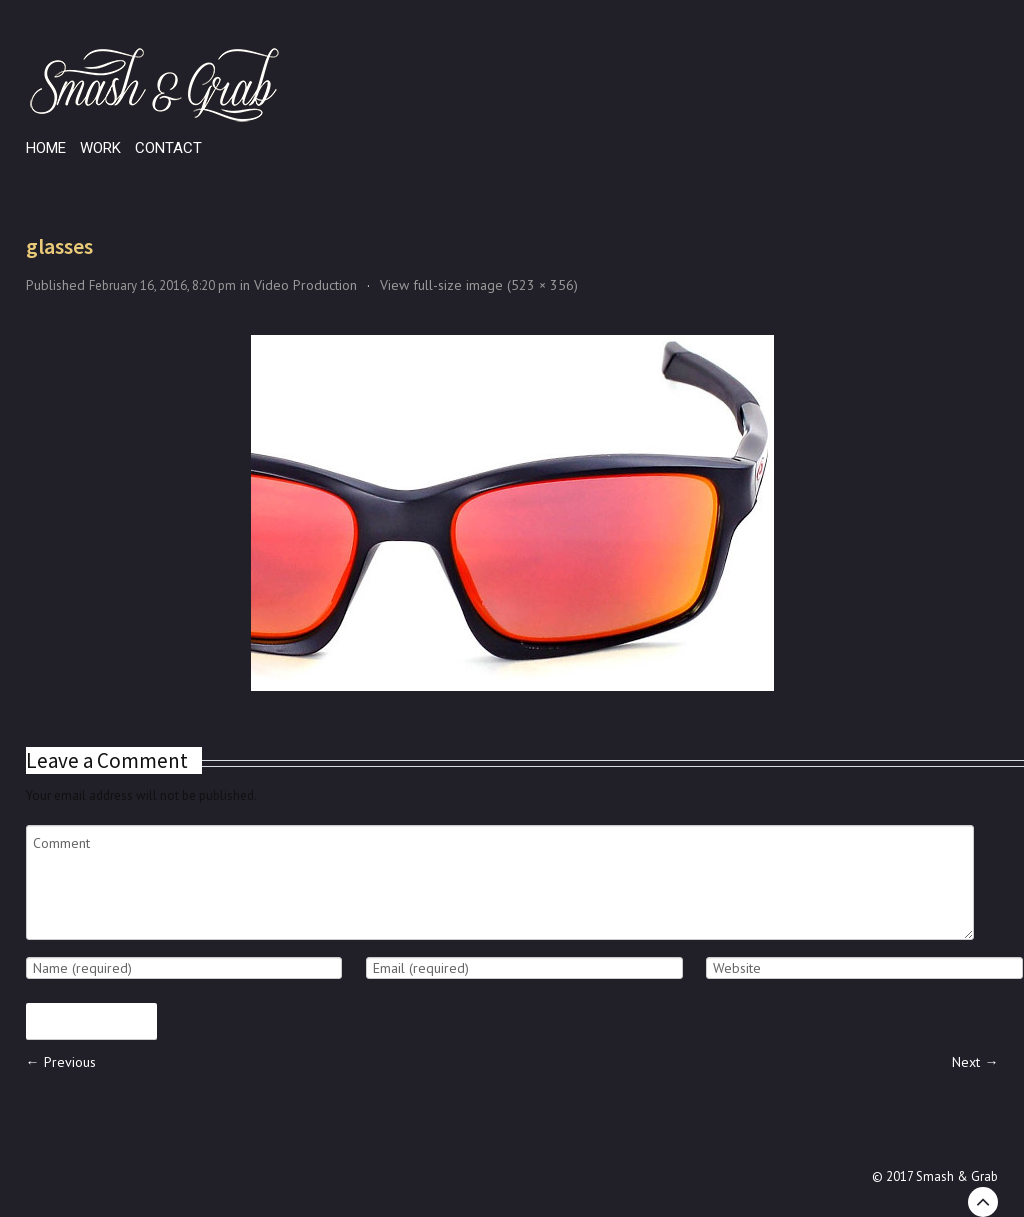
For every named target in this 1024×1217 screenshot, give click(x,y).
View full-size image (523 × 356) (479, 285)
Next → (975, 1062)
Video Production (305, 285)
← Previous (61, 1062)
